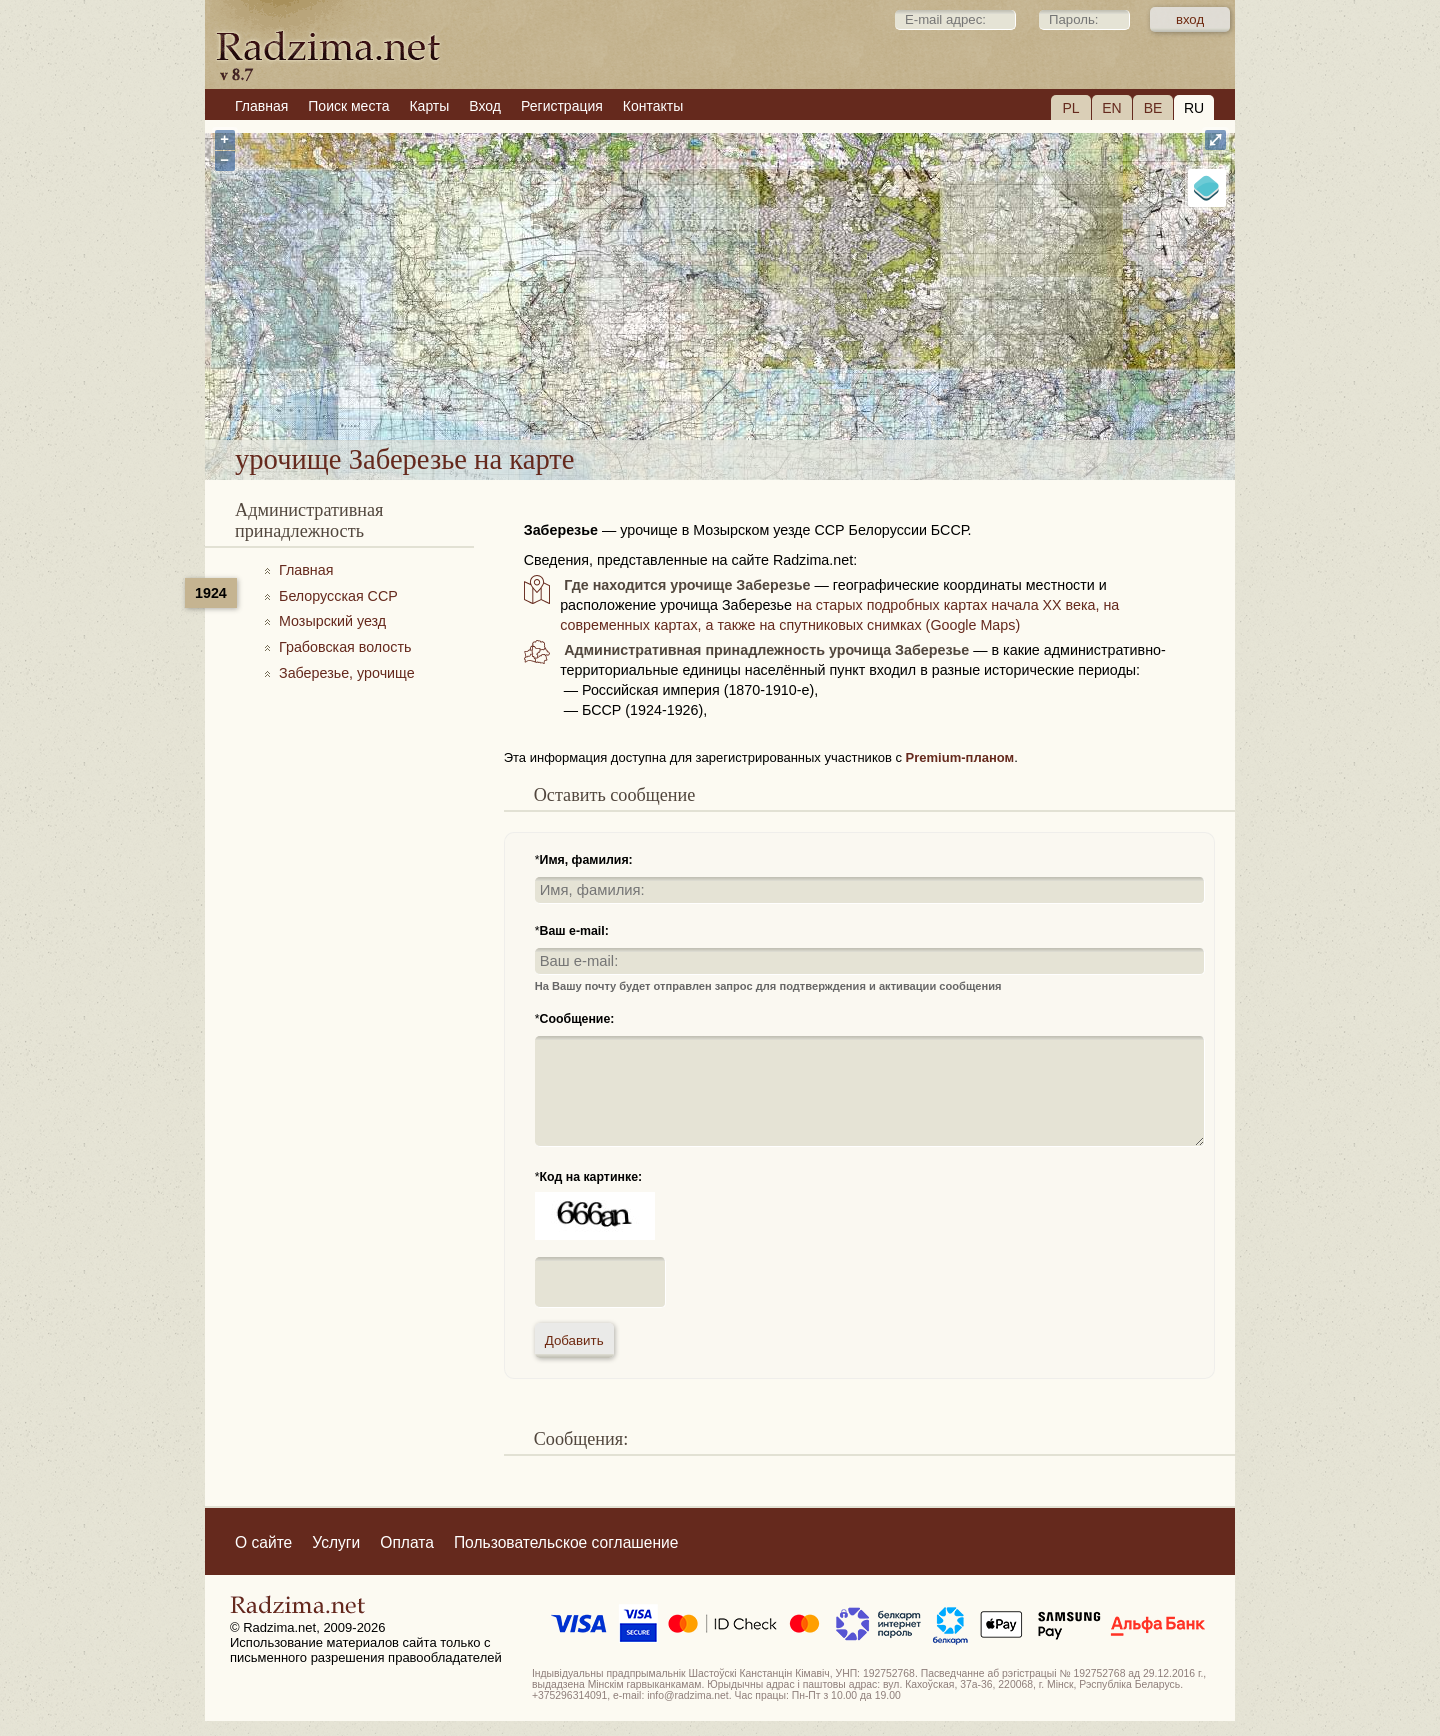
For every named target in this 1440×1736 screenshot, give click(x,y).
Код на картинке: (591, 1177)
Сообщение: (577, 1019)
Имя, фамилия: (586, 860)
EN (1111, 108)
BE (1153, 108)
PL (1070, 108)
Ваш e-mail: (574, 931)
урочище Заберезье (811, 387)
